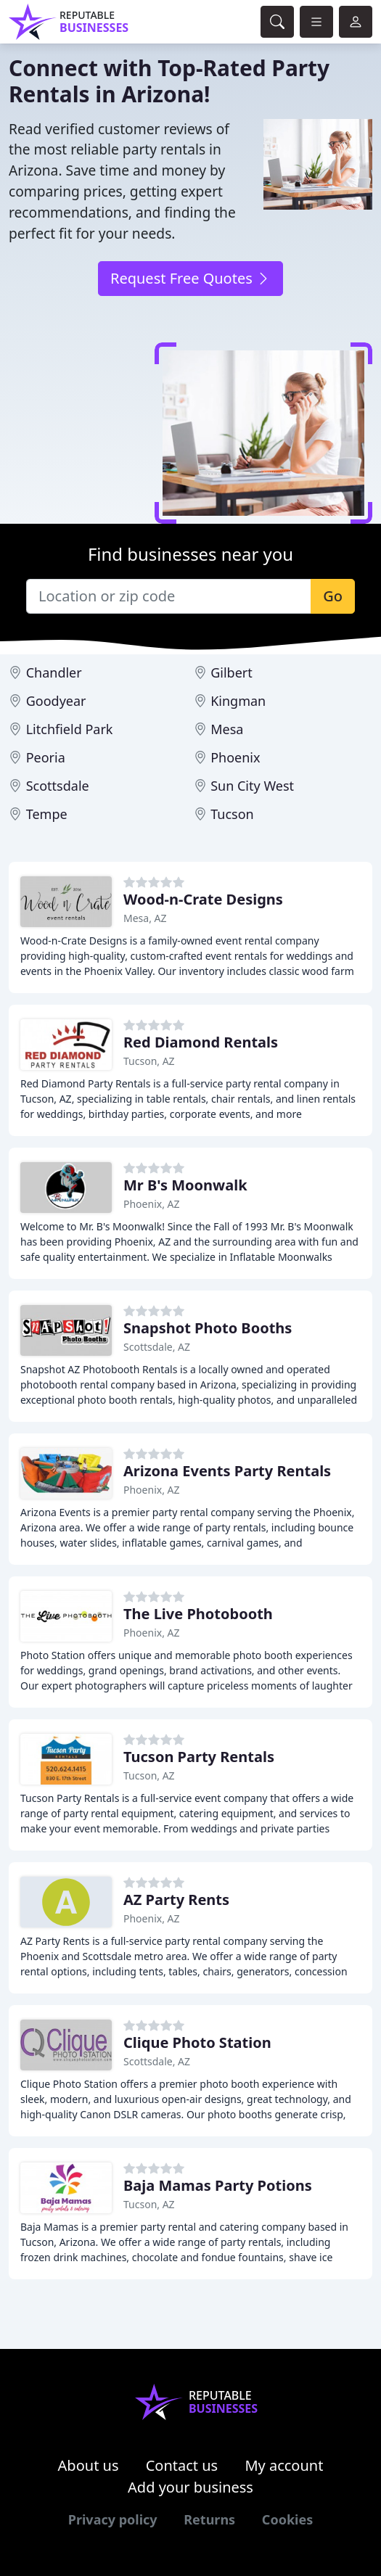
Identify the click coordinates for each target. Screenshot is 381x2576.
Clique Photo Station (197, 2042)
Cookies (287, 2519)
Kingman (238, 700)
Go (333, 596)
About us (88, 2465)
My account (284, 2465)
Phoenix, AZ (151, 1204)
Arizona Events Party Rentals (227, 1471)
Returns (209, 2519)
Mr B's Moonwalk (185, 1185)
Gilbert (231, 672)
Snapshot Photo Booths (207, 1328)
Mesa (226, 729)
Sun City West (252, 785)
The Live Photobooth (198, 1614)
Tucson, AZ (149, 1061)
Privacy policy (112, 2519)
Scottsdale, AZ (156, 1347)
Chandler (54, 672)
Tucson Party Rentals (198, 1756)
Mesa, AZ (145, 918)
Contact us (182, 2465)
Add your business (190, 2487)
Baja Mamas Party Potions (217, 2185)
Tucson (232, 814)
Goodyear (56, 700)
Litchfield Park (69, 729)
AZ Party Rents (176, 1899)
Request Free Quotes (190, 278)
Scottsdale (57, 785)
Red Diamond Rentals (200, 1042)
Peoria (45, 757)
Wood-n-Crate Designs (203, 899)
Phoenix (235, 757)
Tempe (46, 814)
